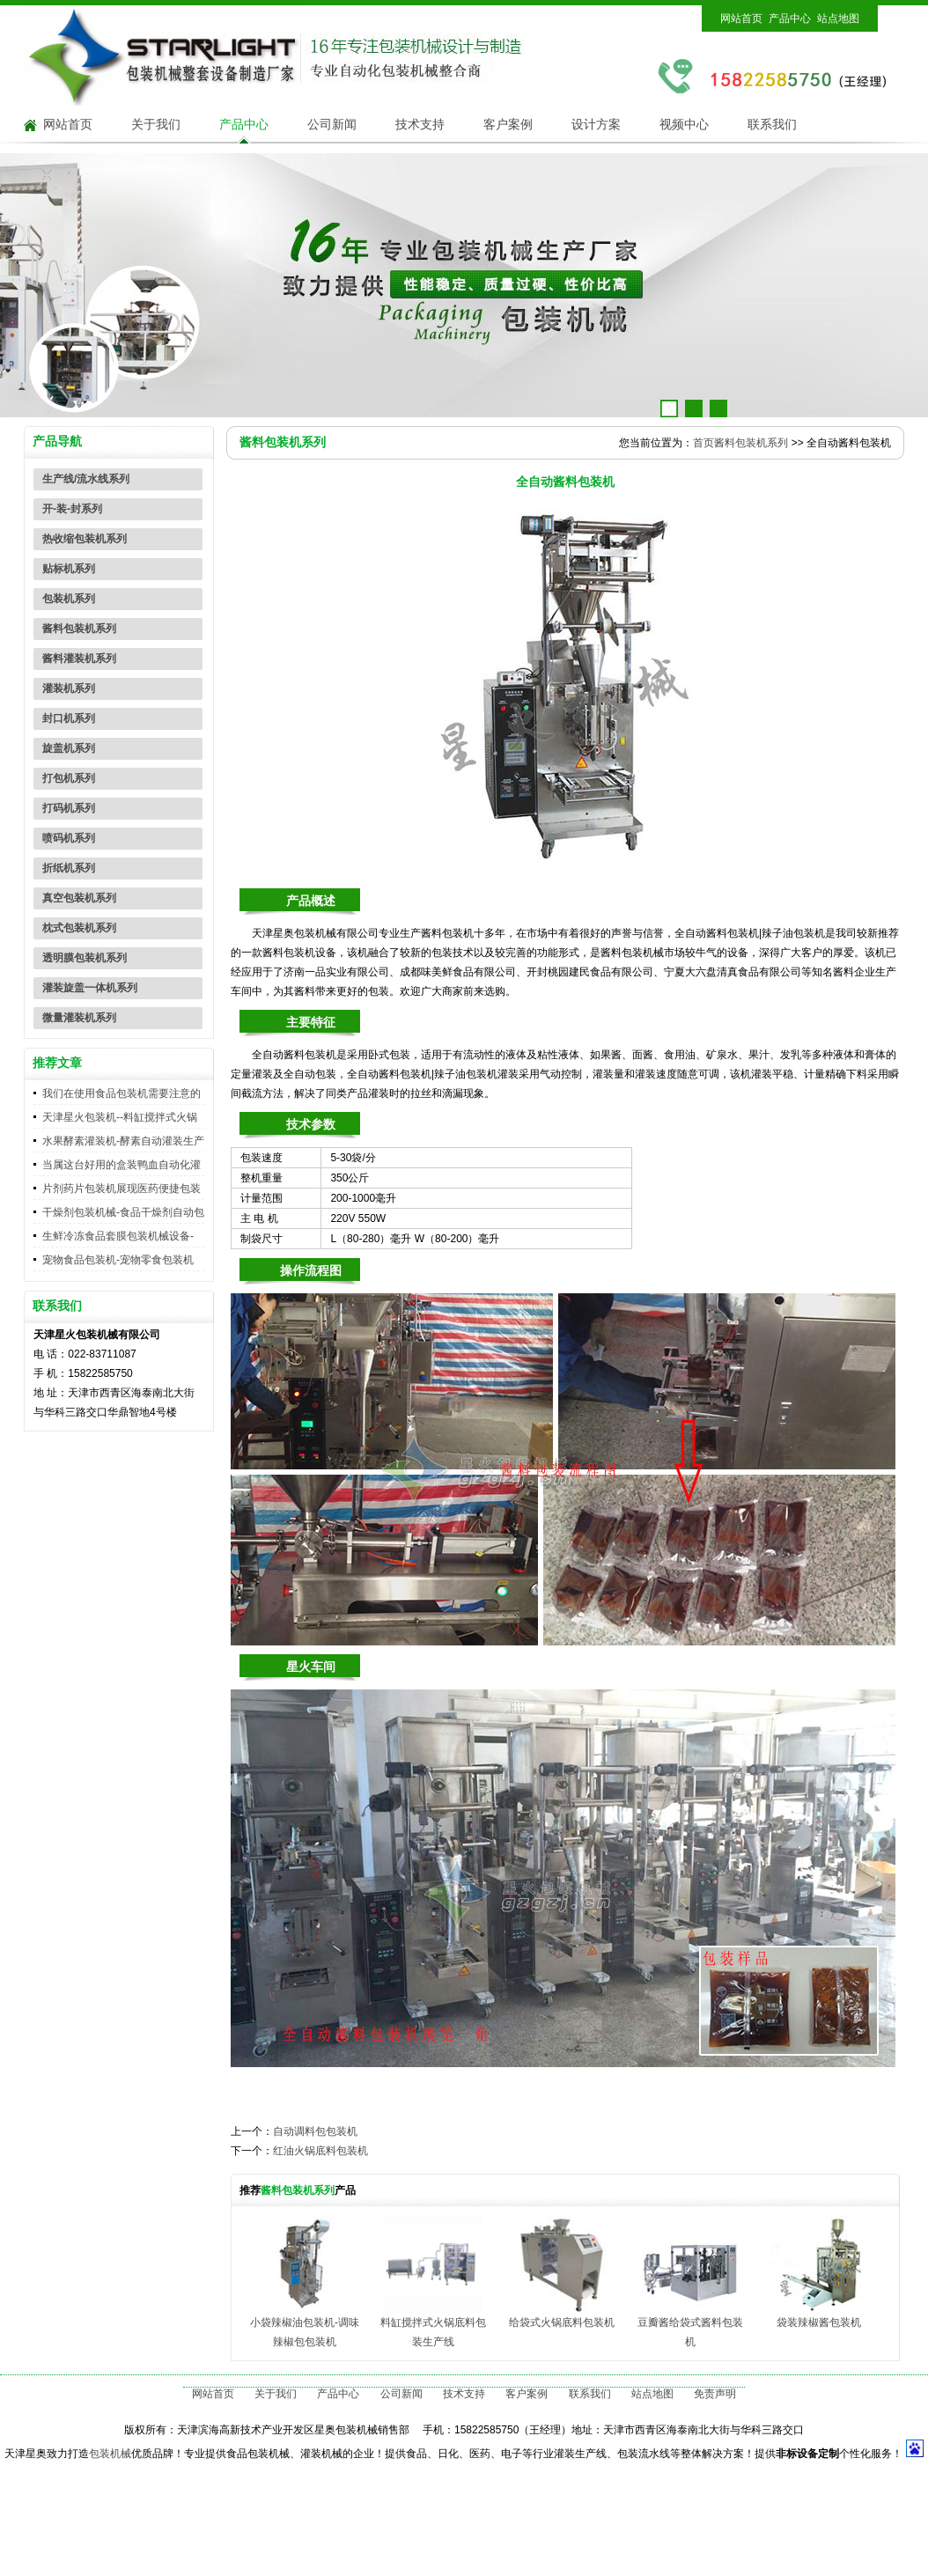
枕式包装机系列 (79, 928)
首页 (703, 443)
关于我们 (155, 124)
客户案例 (508, 124)
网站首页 (741, 18)
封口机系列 (68, 718)
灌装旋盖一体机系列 (89, 988)
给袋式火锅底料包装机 (562, 2322)
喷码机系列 (68, 838)
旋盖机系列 (68, 748)
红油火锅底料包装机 (320, 2151)
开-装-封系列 (72, 509)
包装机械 (110, 2453)
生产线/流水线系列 (85, 479)
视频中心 (684, 124)
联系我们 (772, 124)
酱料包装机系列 (79, 628)
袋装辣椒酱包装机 (819, 2322)
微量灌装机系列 (79, 1018)
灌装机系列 (68, 688)
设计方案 (596, 124)
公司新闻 (332, 124)
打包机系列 (68, 778)
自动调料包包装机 (315, 2131)
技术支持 (420, 124)
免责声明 (715, 2394)
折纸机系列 (68, 868)
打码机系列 (68, 808)
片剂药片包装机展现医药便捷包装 (121, 1188)
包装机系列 (68, 598)
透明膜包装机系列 (84, 958)
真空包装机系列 (79, 898)
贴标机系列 (68, 569)
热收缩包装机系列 (84, 539)
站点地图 (838, 18)
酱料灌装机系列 (79, 658)
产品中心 (790, 18)
